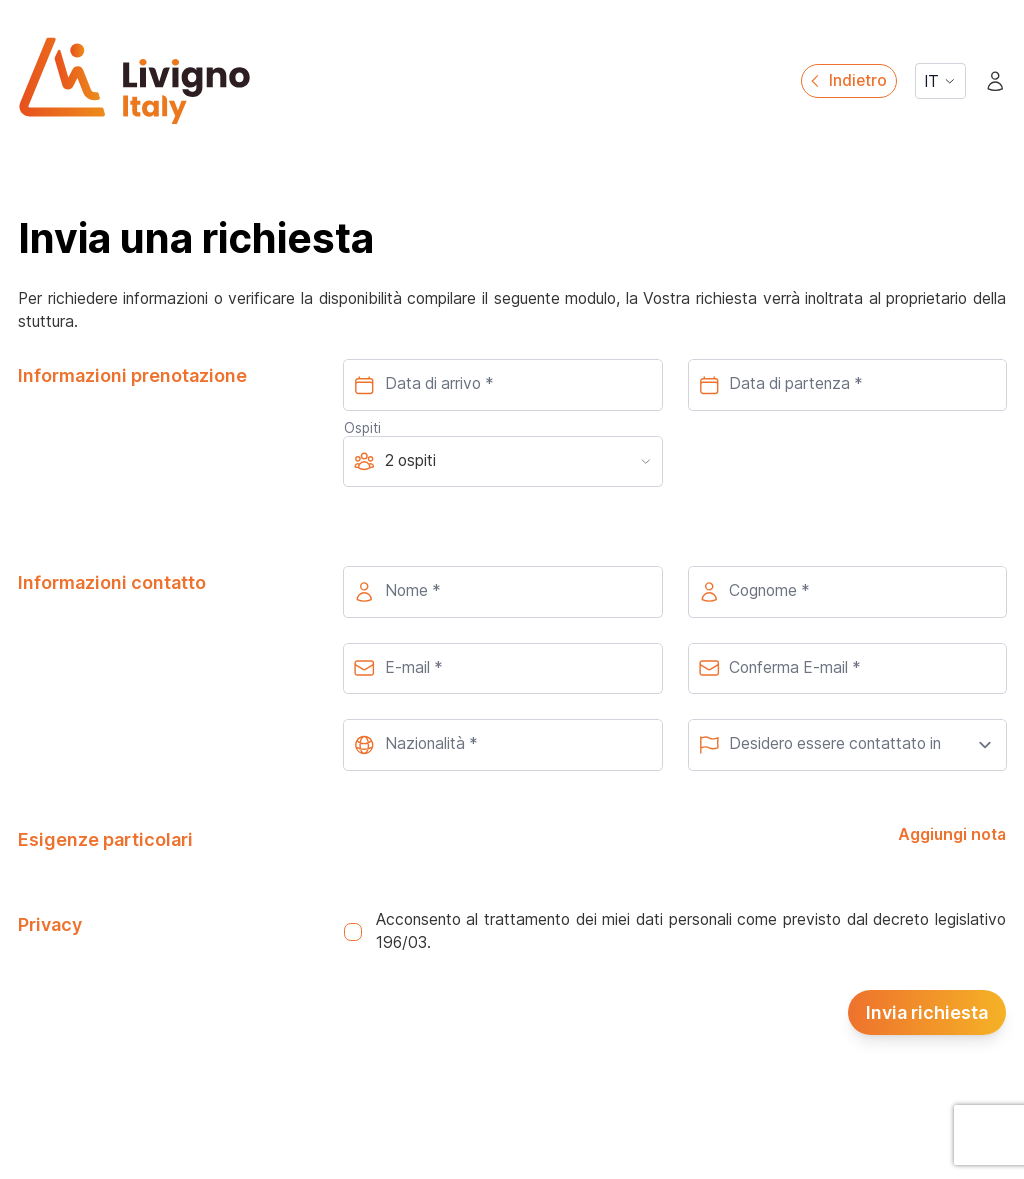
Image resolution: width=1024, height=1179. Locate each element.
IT (940, 81)
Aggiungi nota (952, 834)
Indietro (846, 80)
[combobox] (502, 745)
